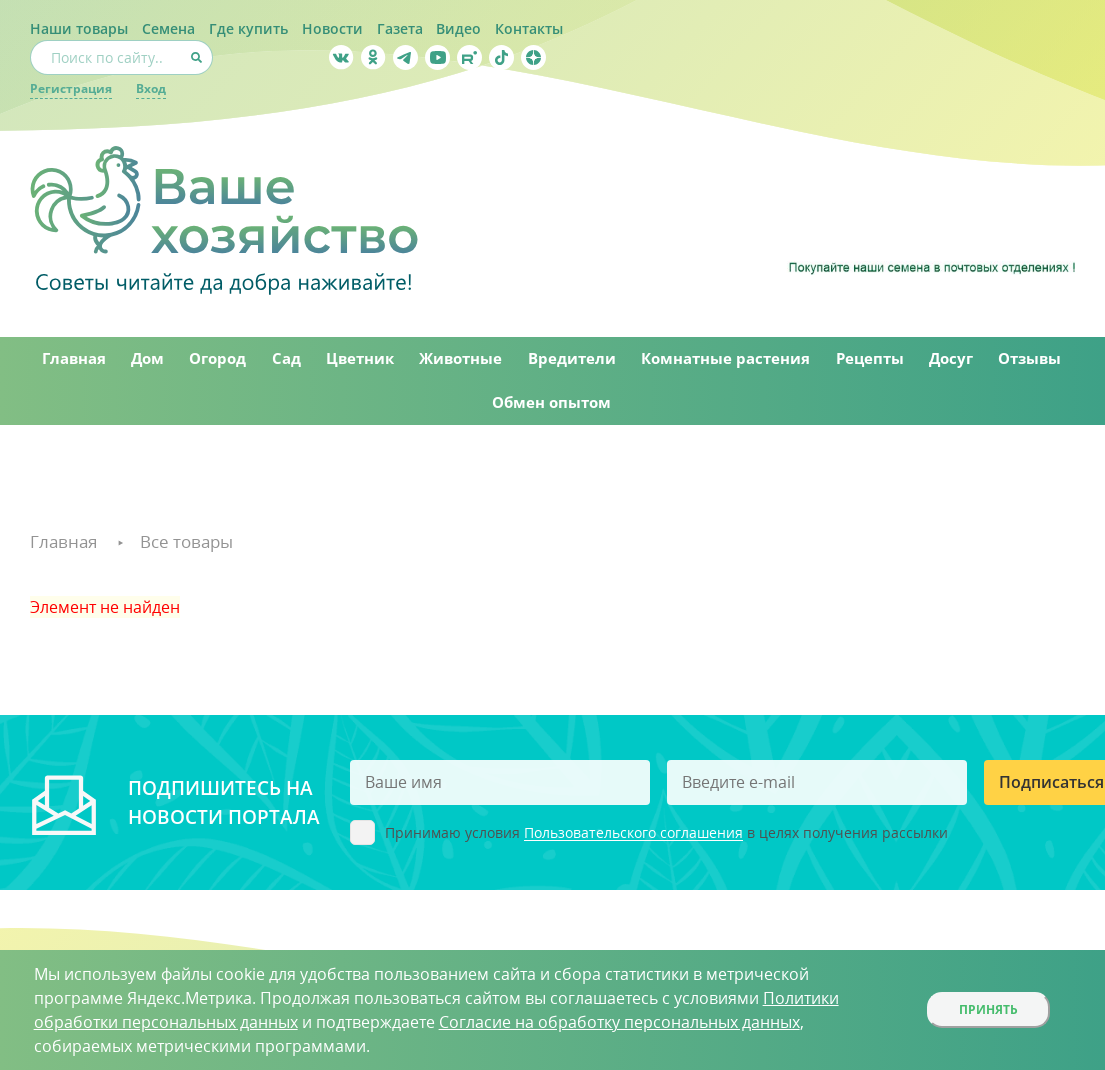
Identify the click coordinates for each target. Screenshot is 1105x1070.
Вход (151, 88)
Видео (459, 28)
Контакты (530, 28)
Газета (400, 28)
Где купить (248, 28)
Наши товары (79, 28)
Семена (168, 28)
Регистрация (71, 88)
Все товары (194, 544)
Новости (332, 28)
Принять (988, 1009)
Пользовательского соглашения (633, 836)
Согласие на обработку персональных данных (619, 1022)
